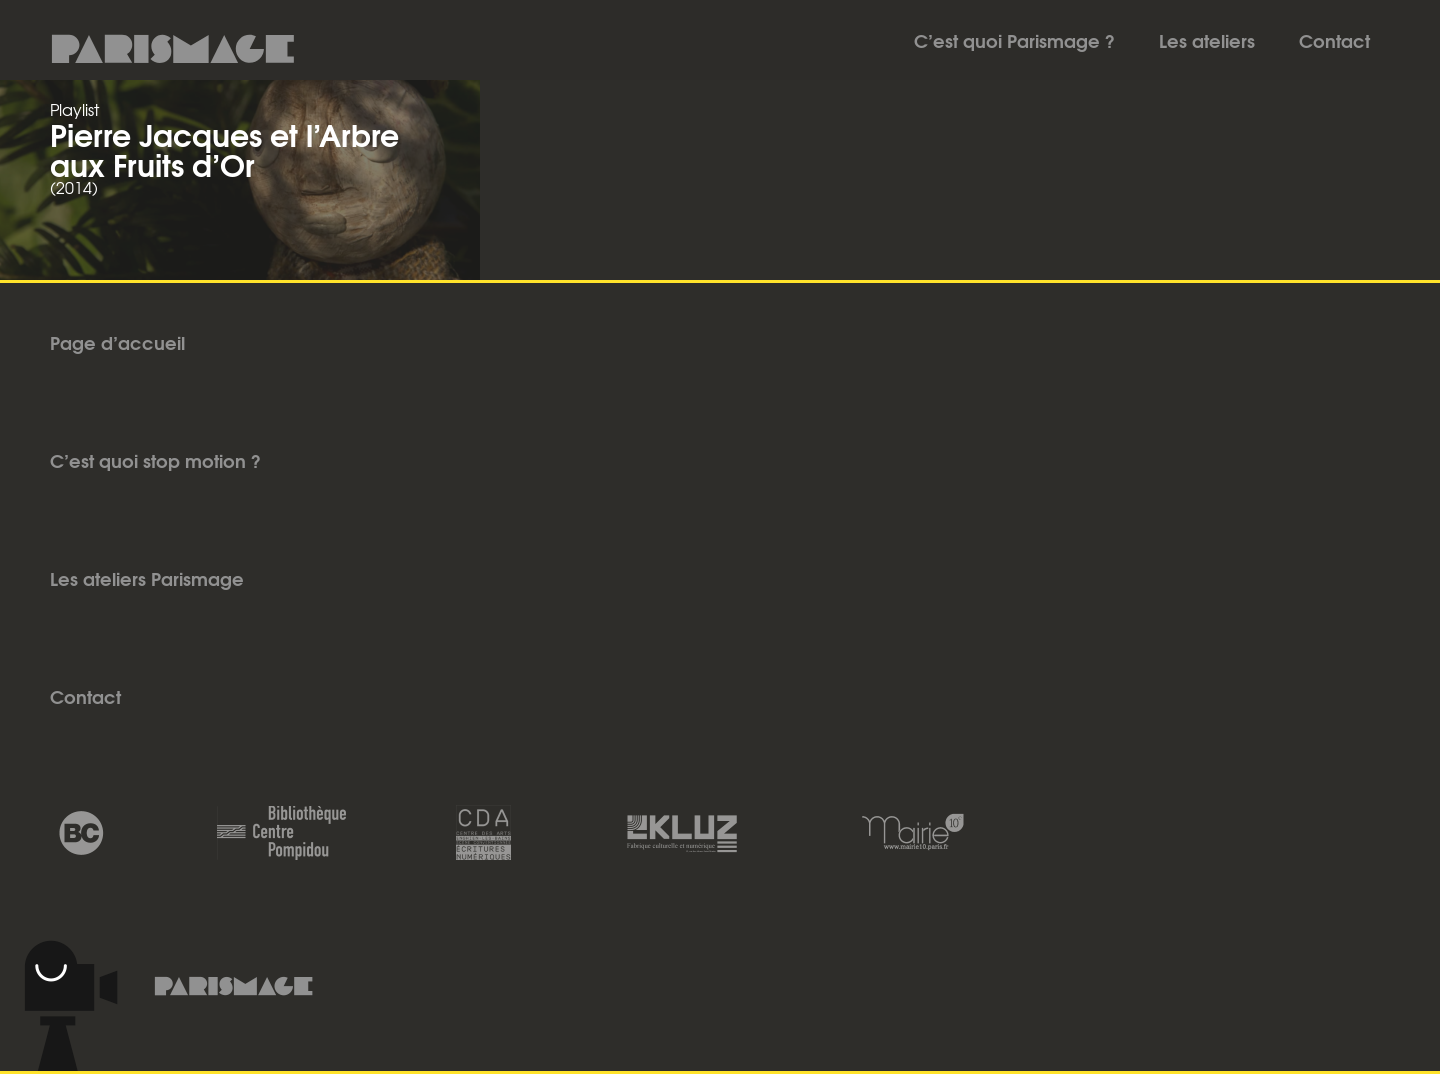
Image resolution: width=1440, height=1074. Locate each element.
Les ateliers (1207, 40)
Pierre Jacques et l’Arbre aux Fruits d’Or (224, 148)
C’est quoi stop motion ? (155, 460)
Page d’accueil (117, 342)
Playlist (74, 109)
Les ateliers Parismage (147, 578)
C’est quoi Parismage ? (1014, 40)
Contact (1334, 40)
